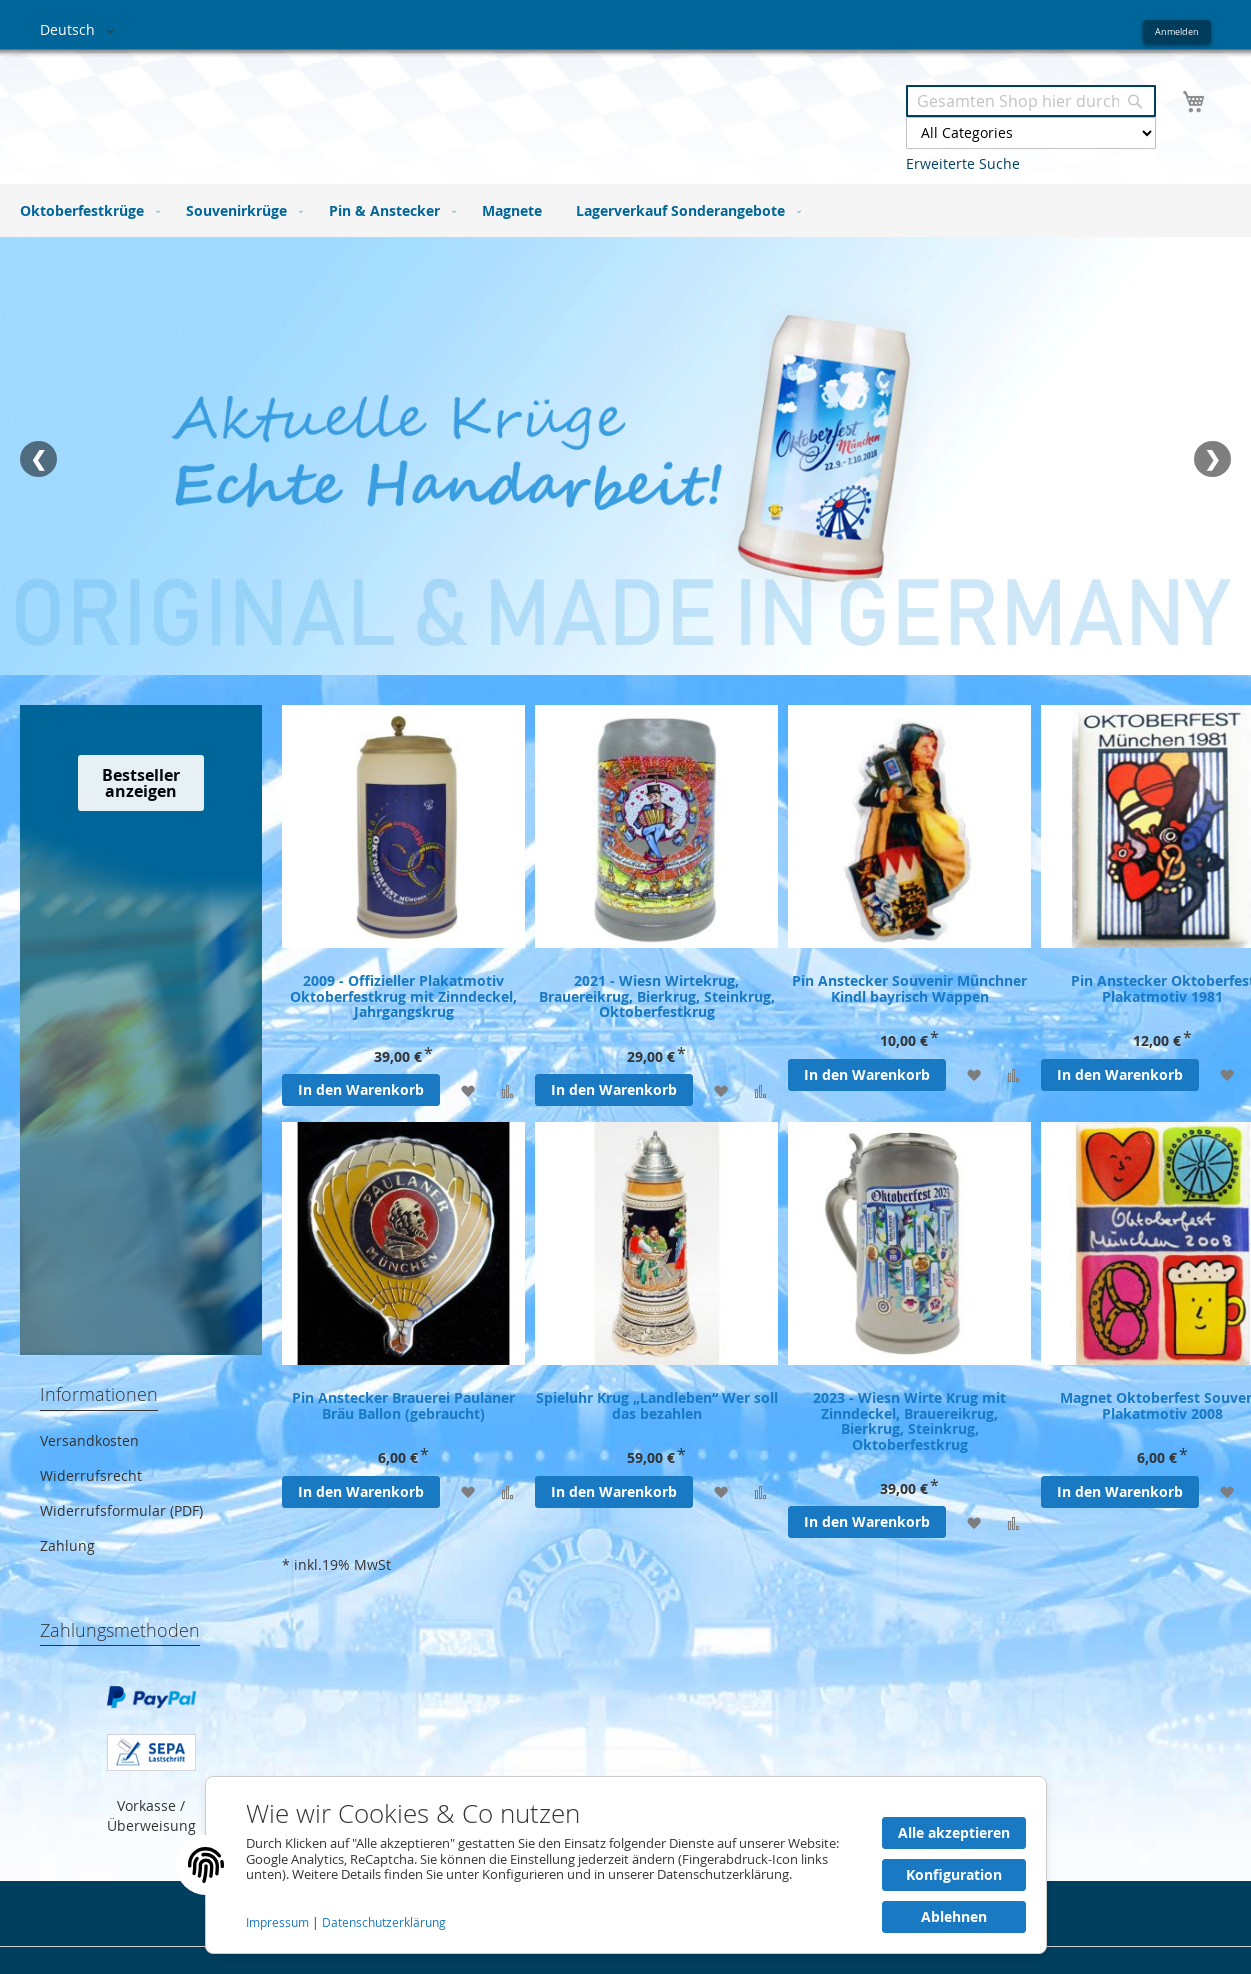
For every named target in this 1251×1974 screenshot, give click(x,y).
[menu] (625, 210)
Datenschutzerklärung (384, 1922)
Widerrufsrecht (91, 1475)
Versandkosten (89, 1440)
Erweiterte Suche (963, 163)
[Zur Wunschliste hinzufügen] (467, 1089)
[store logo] (333, 108)
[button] (80, 31)
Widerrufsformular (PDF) (121, 1510)
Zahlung (67, 1545)
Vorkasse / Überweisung (151, 1815)
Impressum (279, 1922)
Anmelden (1177, 31)
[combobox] (1031, 101)
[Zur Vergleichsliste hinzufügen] (507, 1089)
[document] (626, 1865)
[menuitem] (86, 210)
